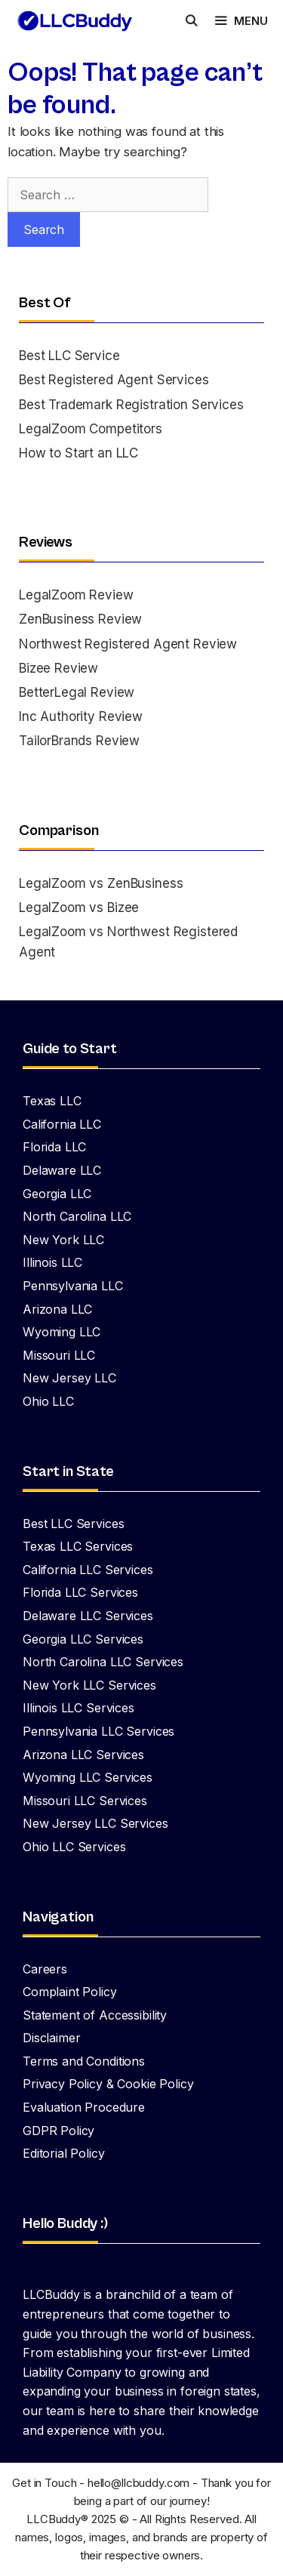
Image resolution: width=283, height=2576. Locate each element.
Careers (45, 1969)
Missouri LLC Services (85, 1800)
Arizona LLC (57, 1309)
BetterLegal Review (76, 692)
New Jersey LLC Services (95, 1823)
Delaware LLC (62, 1170)
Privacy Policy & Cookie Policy (108, 2083)
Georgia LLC (57, 1193)
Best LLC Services (73, 1523)
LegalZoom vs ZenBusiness (101, 883)
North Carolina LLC (77, 1216)
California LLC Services (88, 1569)
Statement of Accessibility (95, 2015)
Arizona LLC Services (83, 1754)
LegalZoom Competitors (90, 428)
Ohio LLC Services (74, 1846)
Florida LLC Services (80, 1592)
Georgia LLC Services (83, 1639)
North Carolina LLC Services (103, 1661)
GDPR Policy (58, 2130)
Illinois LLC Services (78, 1707)
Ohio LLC (48, 1401)
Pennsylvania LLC (73, 1285)
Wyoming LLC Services (87, 1777)
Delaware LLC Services (88, 1615)
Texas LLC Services (78, 1546)
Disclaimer (52, 2037)
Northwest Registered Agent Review (128, 644)
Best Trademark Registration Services (131, 404)
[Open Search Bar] (191, 21)
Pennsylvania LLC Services (98, 1731)
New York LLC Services (89, 1685)
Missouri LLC (59, 1355)
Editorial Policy (64, 2153)
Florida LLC (54, 1146)
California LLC (62, 1124)
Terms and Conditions (84, 2061)
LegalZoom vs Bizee (79, 907)
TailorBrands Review (79, 740)
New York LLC (63, 1239)
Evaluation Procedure (84, 2107)
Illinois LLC (52, 1262)
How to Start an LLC (78, 453)
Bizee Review (58, 668)
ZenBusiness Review (80, 619)
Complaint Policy (70, 1991)
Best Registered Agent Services (114, 379)
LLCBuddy (53, 2519)
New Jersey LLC (69, 1377)
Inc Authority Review (81, 716)
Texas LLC (52, 1100)
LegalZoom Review (76, 594)
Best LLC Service (69, 355)
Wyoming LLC (61, 1331)
